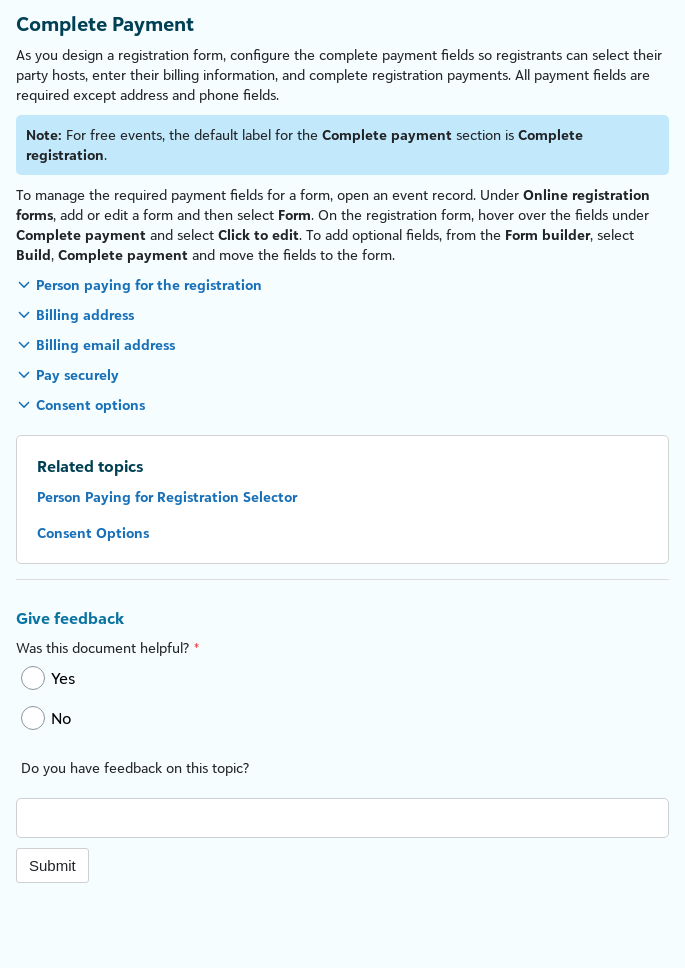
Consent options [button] (90, 404)
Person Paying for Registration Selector (167, 496)
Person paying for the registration (149, 284)
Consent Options (93, 532)
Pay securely (77, 374)
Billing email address (105, 344)
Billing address (85, 314)
